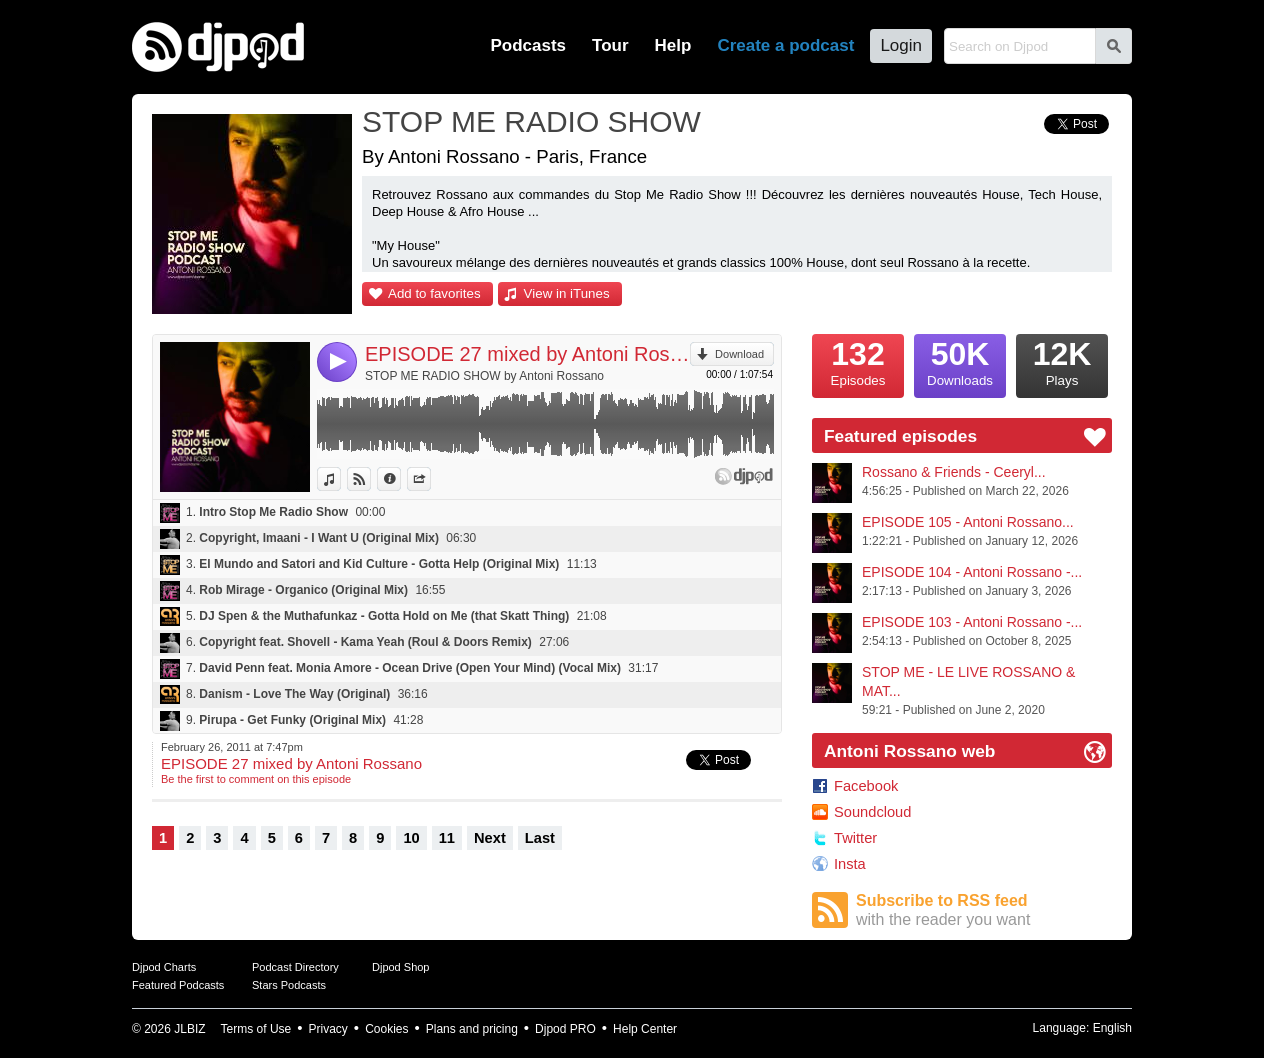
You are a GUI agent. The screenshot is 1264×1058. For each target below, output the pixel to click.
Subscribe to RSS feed (984, 910)
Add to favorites (434, 293)
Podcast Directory (295, 967)
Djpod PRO (565, 1029)
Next (490, 838)
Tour (610, 45)
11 (447, 838)
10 (411, 838)
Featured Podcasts (178, 985)
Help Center (645, 1029)
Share (430, 479)
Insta (850, 864)
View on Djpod (370, 479)
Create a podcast (785, 45)
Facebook (866, 786)
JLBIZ (189, 1029)
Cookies (386, 1029)
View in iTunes (567, 293)
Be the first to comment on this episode (256, 779)
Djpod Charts (164, 967)
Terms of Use (256, 1029)
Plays (1062, 361)
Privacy (328, 1029)
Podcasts (528, 45)
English (1112, 1028)
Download (739, 354)
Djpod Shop (401, 967)
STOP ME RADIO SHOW (531, 121)
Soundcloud (872, 812)
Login (901, 45)
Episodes (858, 361)
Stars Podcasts (289, 985)
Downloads (960, 361)
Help (673, 45)
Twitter (855, 838)
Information (400, 479)
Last (540, 838)
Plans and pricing (472, 1029)
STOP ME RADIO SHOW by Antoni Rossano (484, 376)
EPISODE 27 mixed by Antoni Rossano (527, 354)
